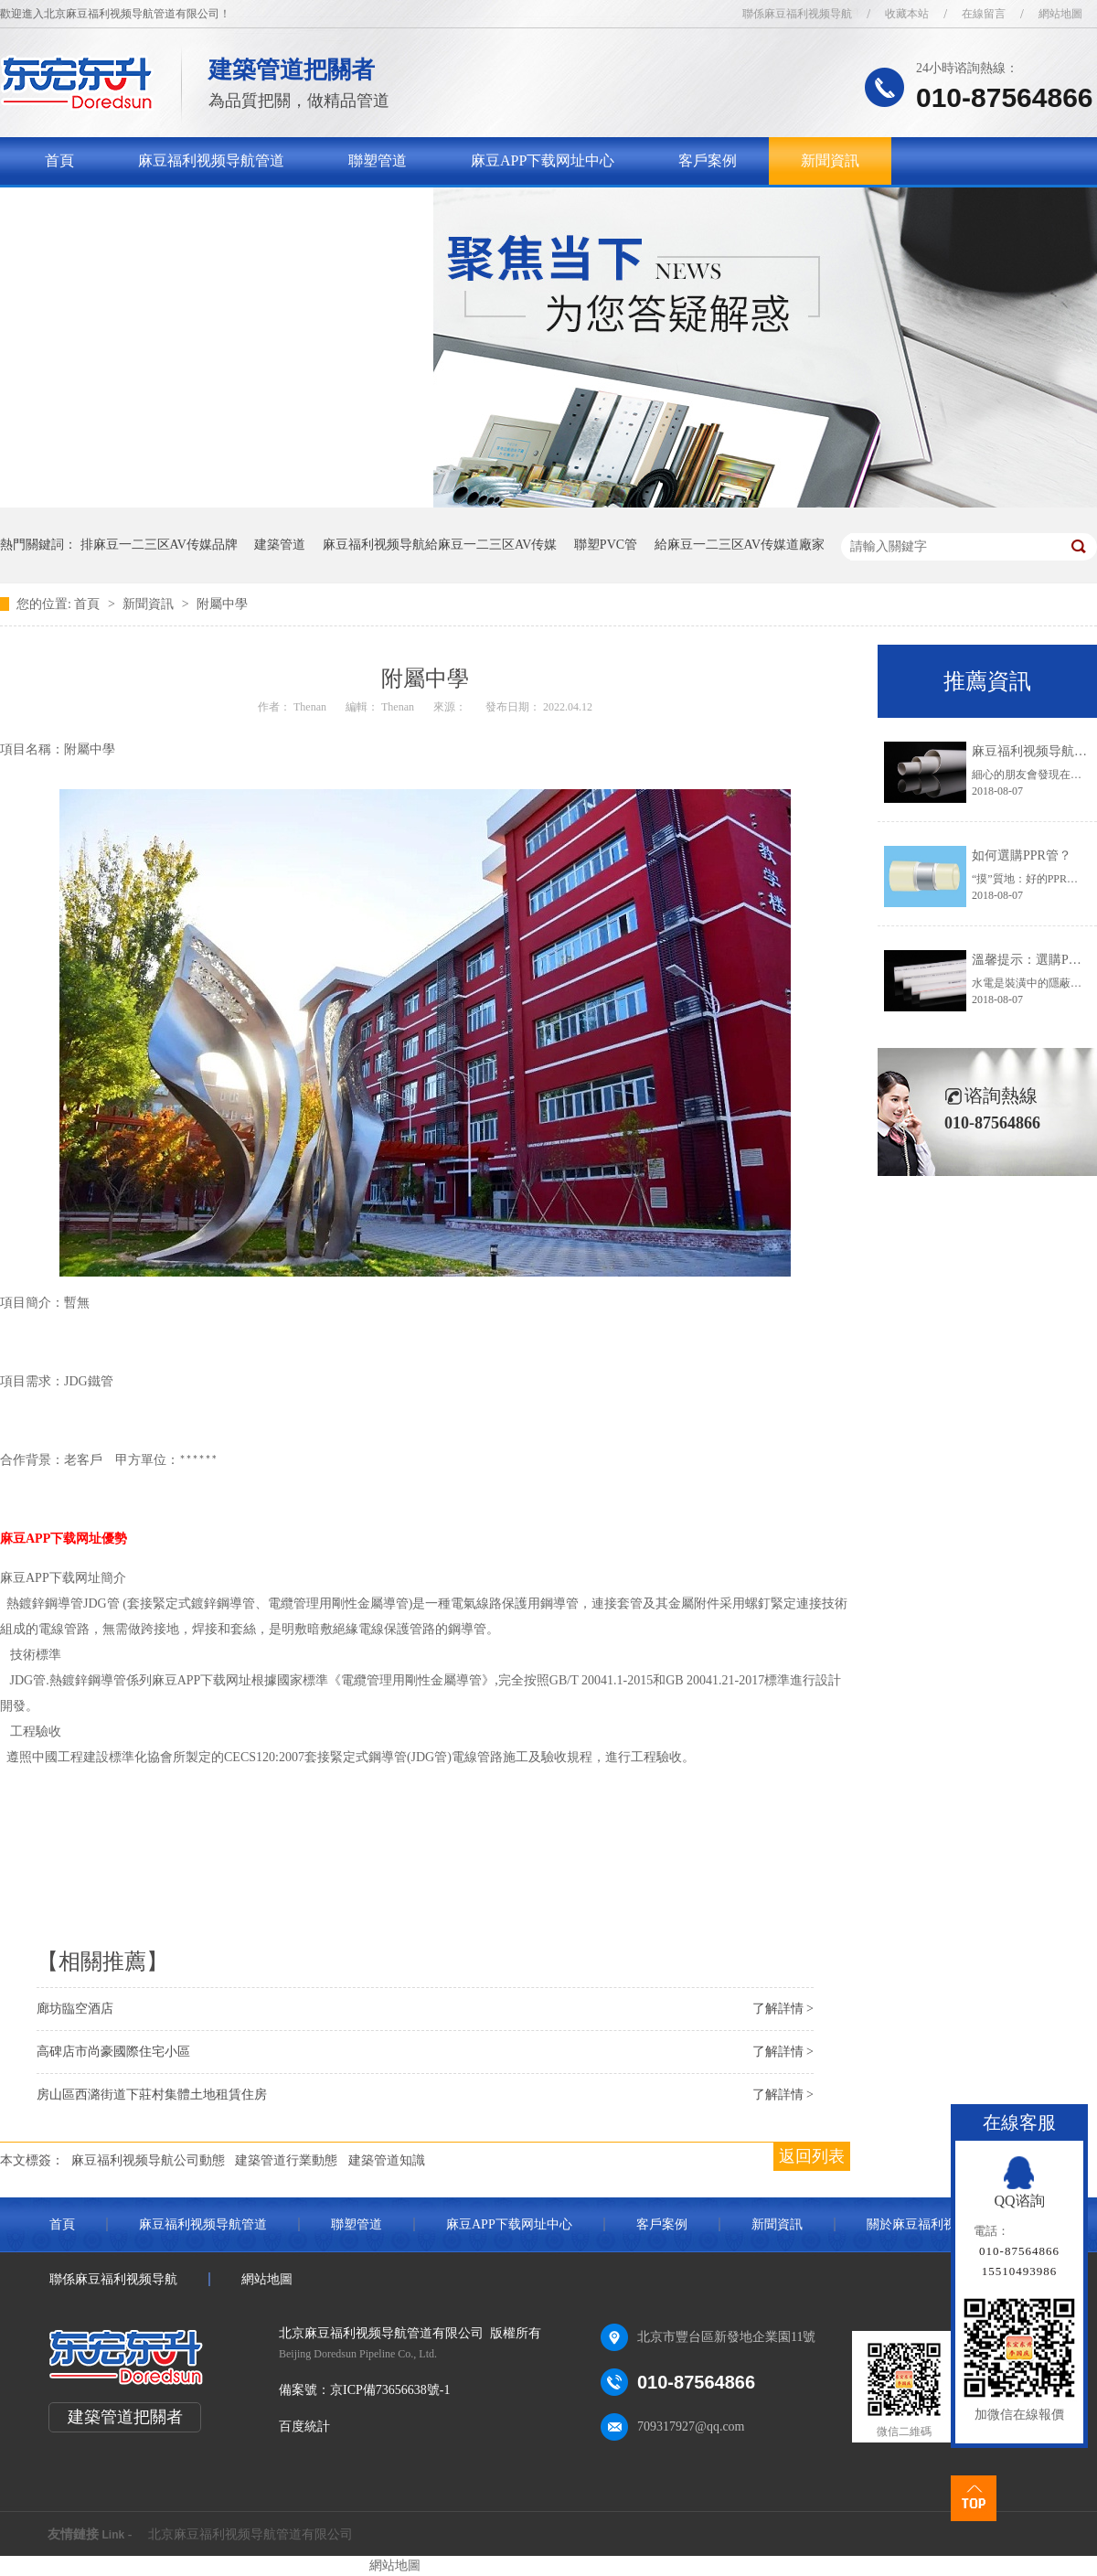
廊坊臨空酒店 (75, 2008)
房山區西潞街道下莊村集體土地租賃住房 (152, 2094)
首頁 (59, 160)
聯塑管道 (377, 160)
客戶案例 (707, 160)
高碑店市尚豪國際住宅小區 (113, 2051)
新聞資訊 (830, 160)
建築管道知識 (386, 2160)
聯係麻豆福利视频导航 (797, 13)
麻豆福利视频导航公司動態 (148, 2160)
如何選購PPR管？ (1021, 855)
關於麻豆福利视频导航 (118, 208)
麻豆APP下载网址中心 (542, 160)
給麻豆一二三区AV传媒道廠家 (740, 544)
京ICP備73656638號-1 (390, 2390)
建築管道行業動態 (286, 2160)
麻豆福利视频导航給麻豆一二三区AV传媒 (440, 544)
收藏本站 (907, 13)
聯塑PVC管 (605, 544)
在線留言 (984, 13)
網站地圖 (1060, 13)
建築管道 (279, 544)
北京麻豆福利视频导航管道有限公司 (250, 2534)
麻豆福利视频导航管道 (211, 160)
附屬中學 (222, 604)
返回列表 (812, 2156)
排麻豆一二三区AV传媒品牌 (159, 544)
